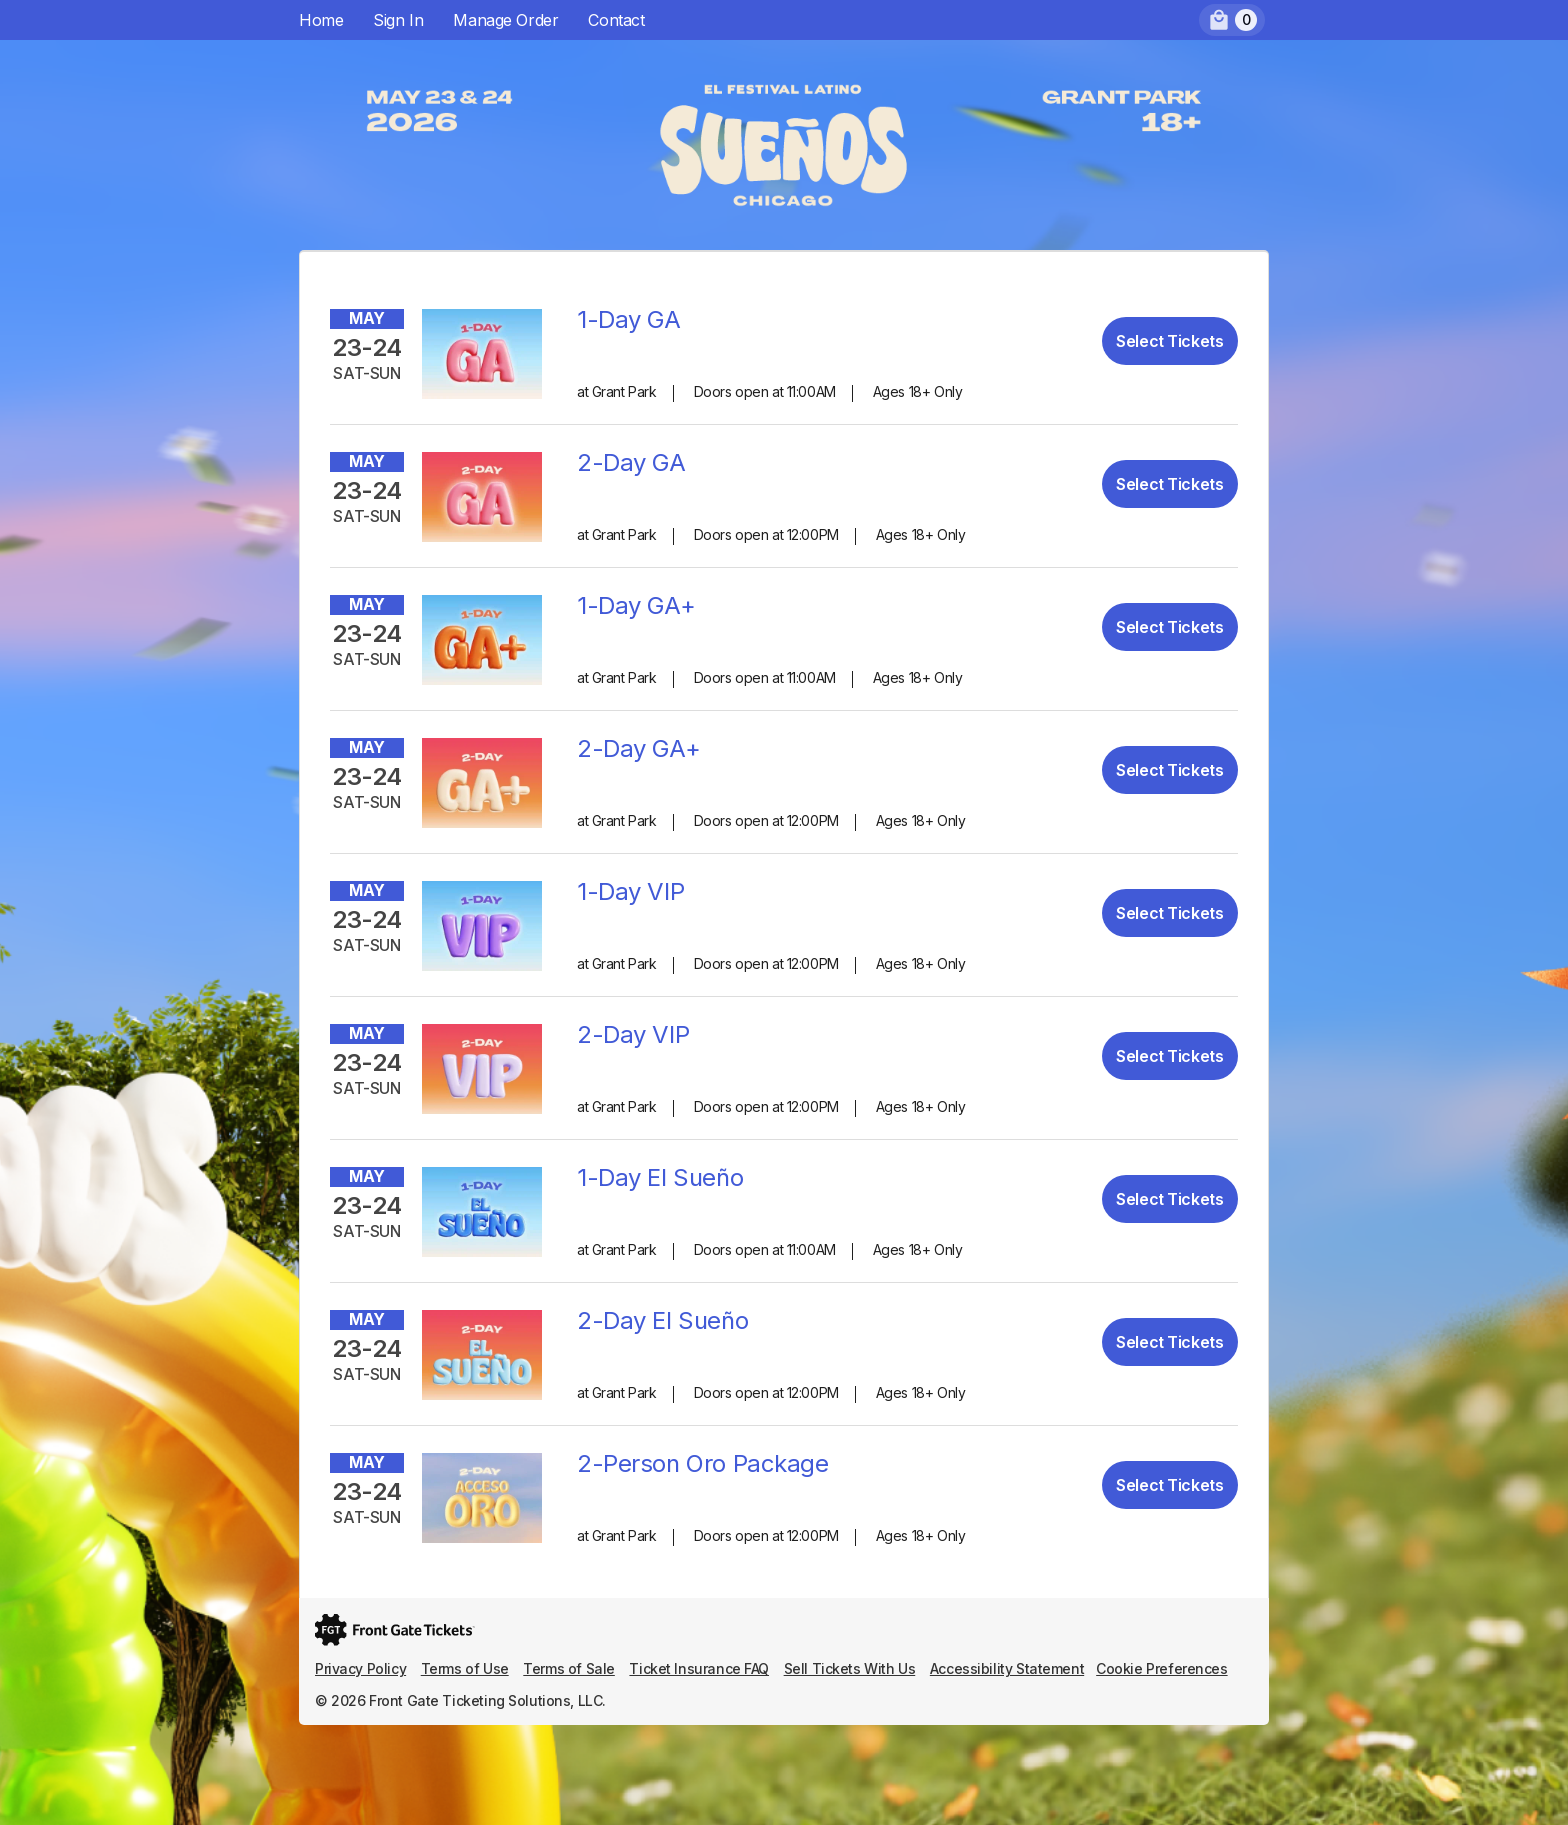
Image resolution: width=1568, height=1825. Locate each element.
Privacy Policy (360, 1668)
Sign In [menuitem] (398, 20)
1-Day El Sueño (660, 1177)
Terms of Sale (569, 1668)
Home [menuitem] (321, 20)
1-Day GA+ (636, 605)
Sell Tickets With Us (850, 1668)
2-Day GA (631, 462)
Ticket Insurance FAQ (699, 1668)
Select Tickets (1169, 341)
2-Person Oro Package (703, 1463)
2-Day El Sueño (662, 1320)
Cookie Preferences (1161, 1668)
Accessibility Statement (1007, 1668)
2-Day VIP (633, 1034)
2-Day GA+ (638, 748)
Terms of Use (465, 1668)
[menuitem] (1232, 20)
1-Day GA (629, 319)
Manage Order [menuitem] (505, 20)
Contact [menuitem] (616, 20)
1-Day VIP (630, 891)
